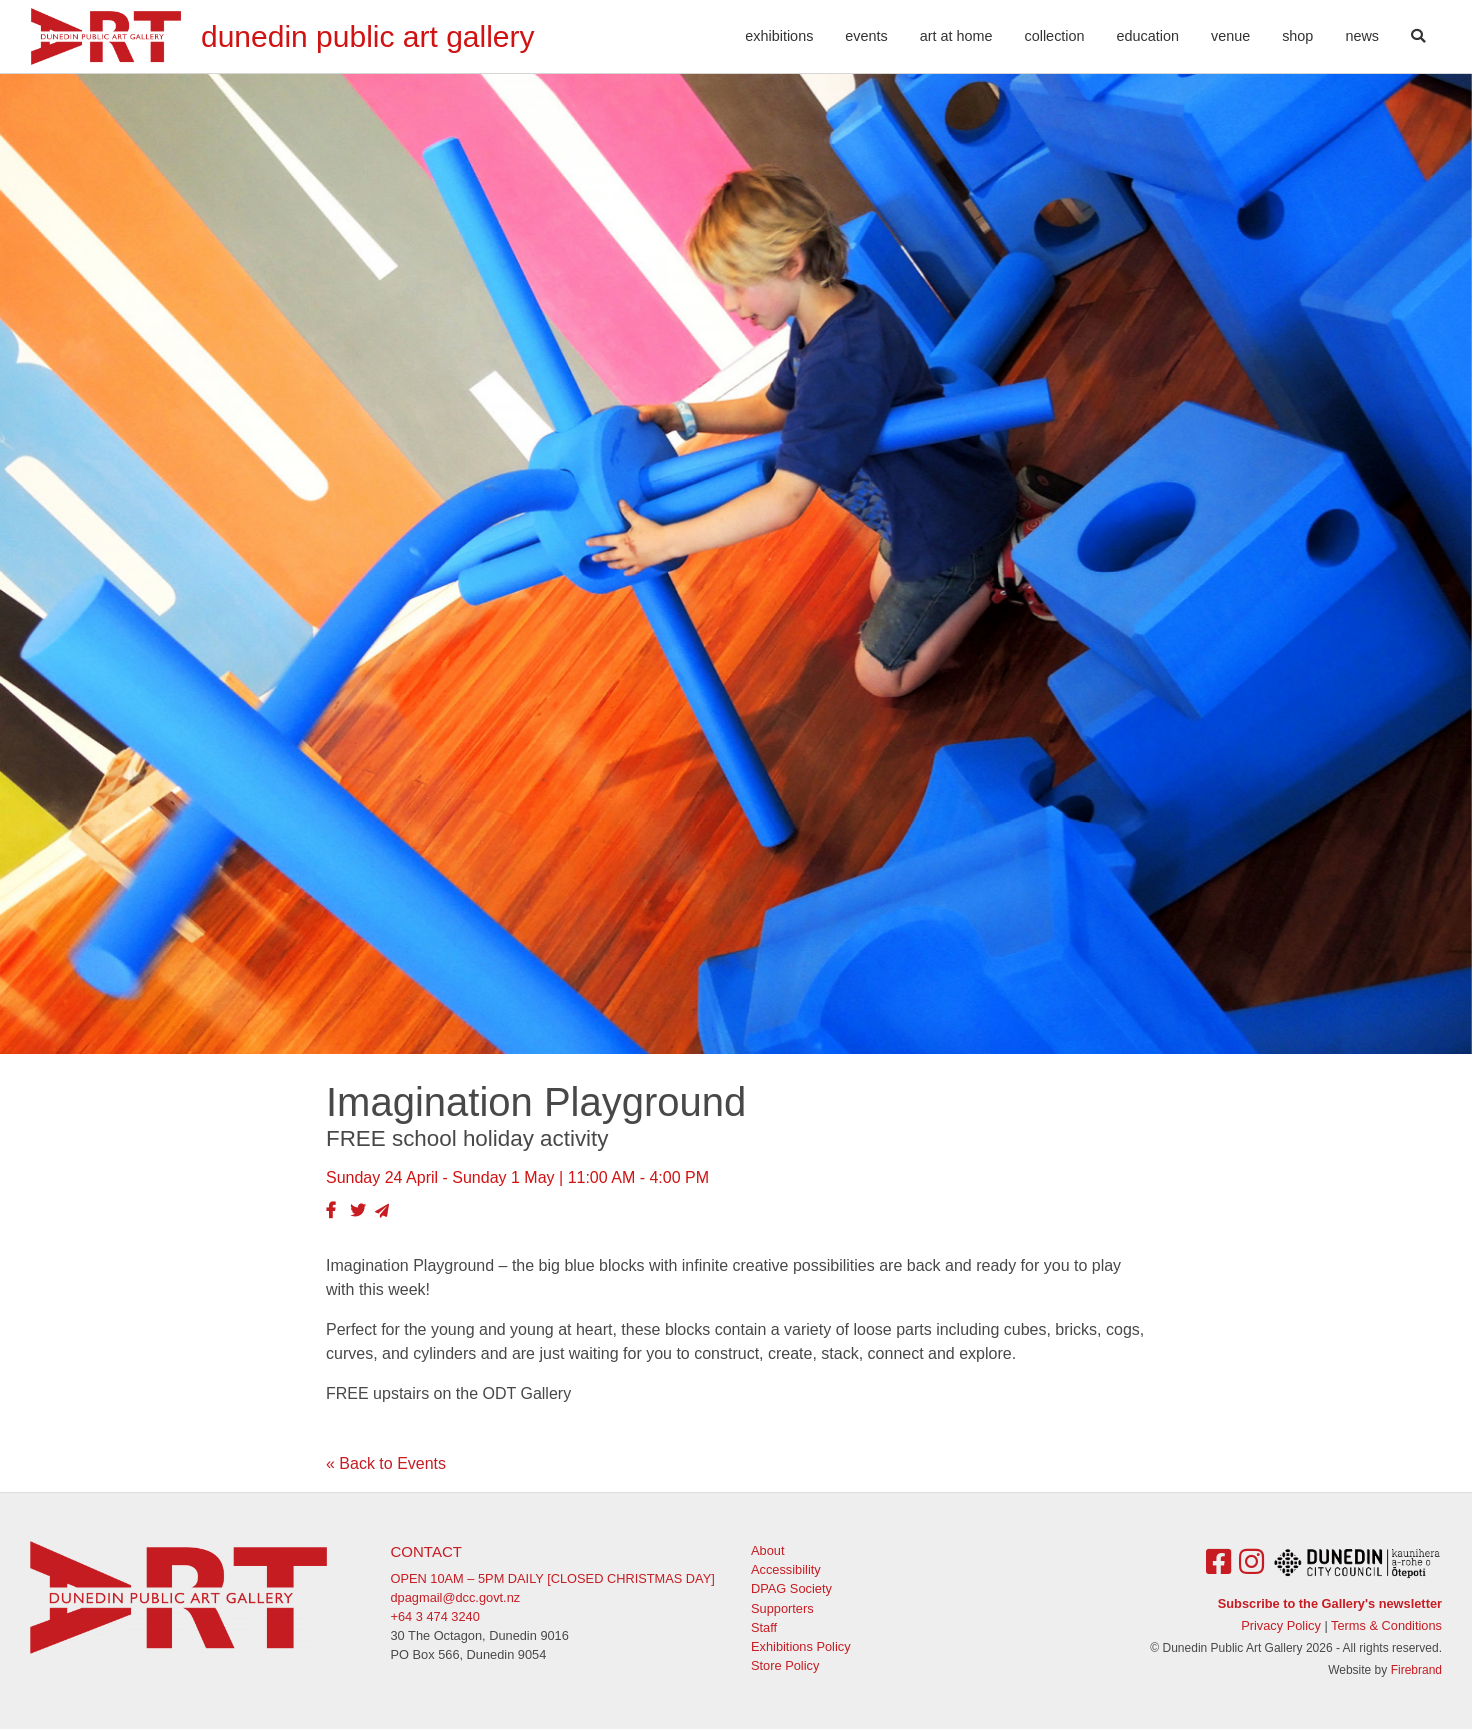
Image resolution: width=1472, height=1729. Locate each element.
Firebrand (1416, 1670)
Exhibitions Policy (801, 1646)
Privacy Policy (1281, 1625)
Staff (764, 1627)
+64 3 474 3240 (435, 1616)
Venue (1230, 36)
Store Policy (785, 1665)
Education (1148, 36)
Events (866, 36)
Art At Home (956, 36)
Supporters (782, 1608)
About (767, 1550)
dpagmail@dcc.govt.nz (456, 1597)
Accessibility (786, 1569)
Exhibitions (779, 36)
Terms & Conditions (1386, 1625)
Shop (1297, 36)
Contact (426, 1551)
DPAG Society (791, 1588)
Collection (1055, 36)
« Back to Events (386, 1463)
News (1362, 36)
